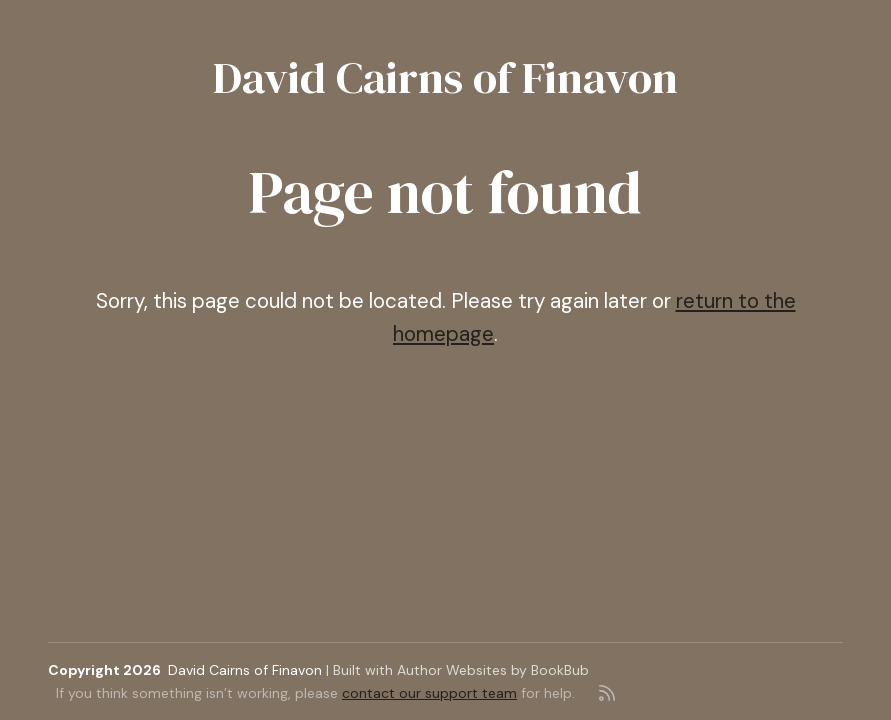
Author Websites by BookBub (493, 670)
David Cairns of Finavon (445, 77)
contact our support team (429, 693)
